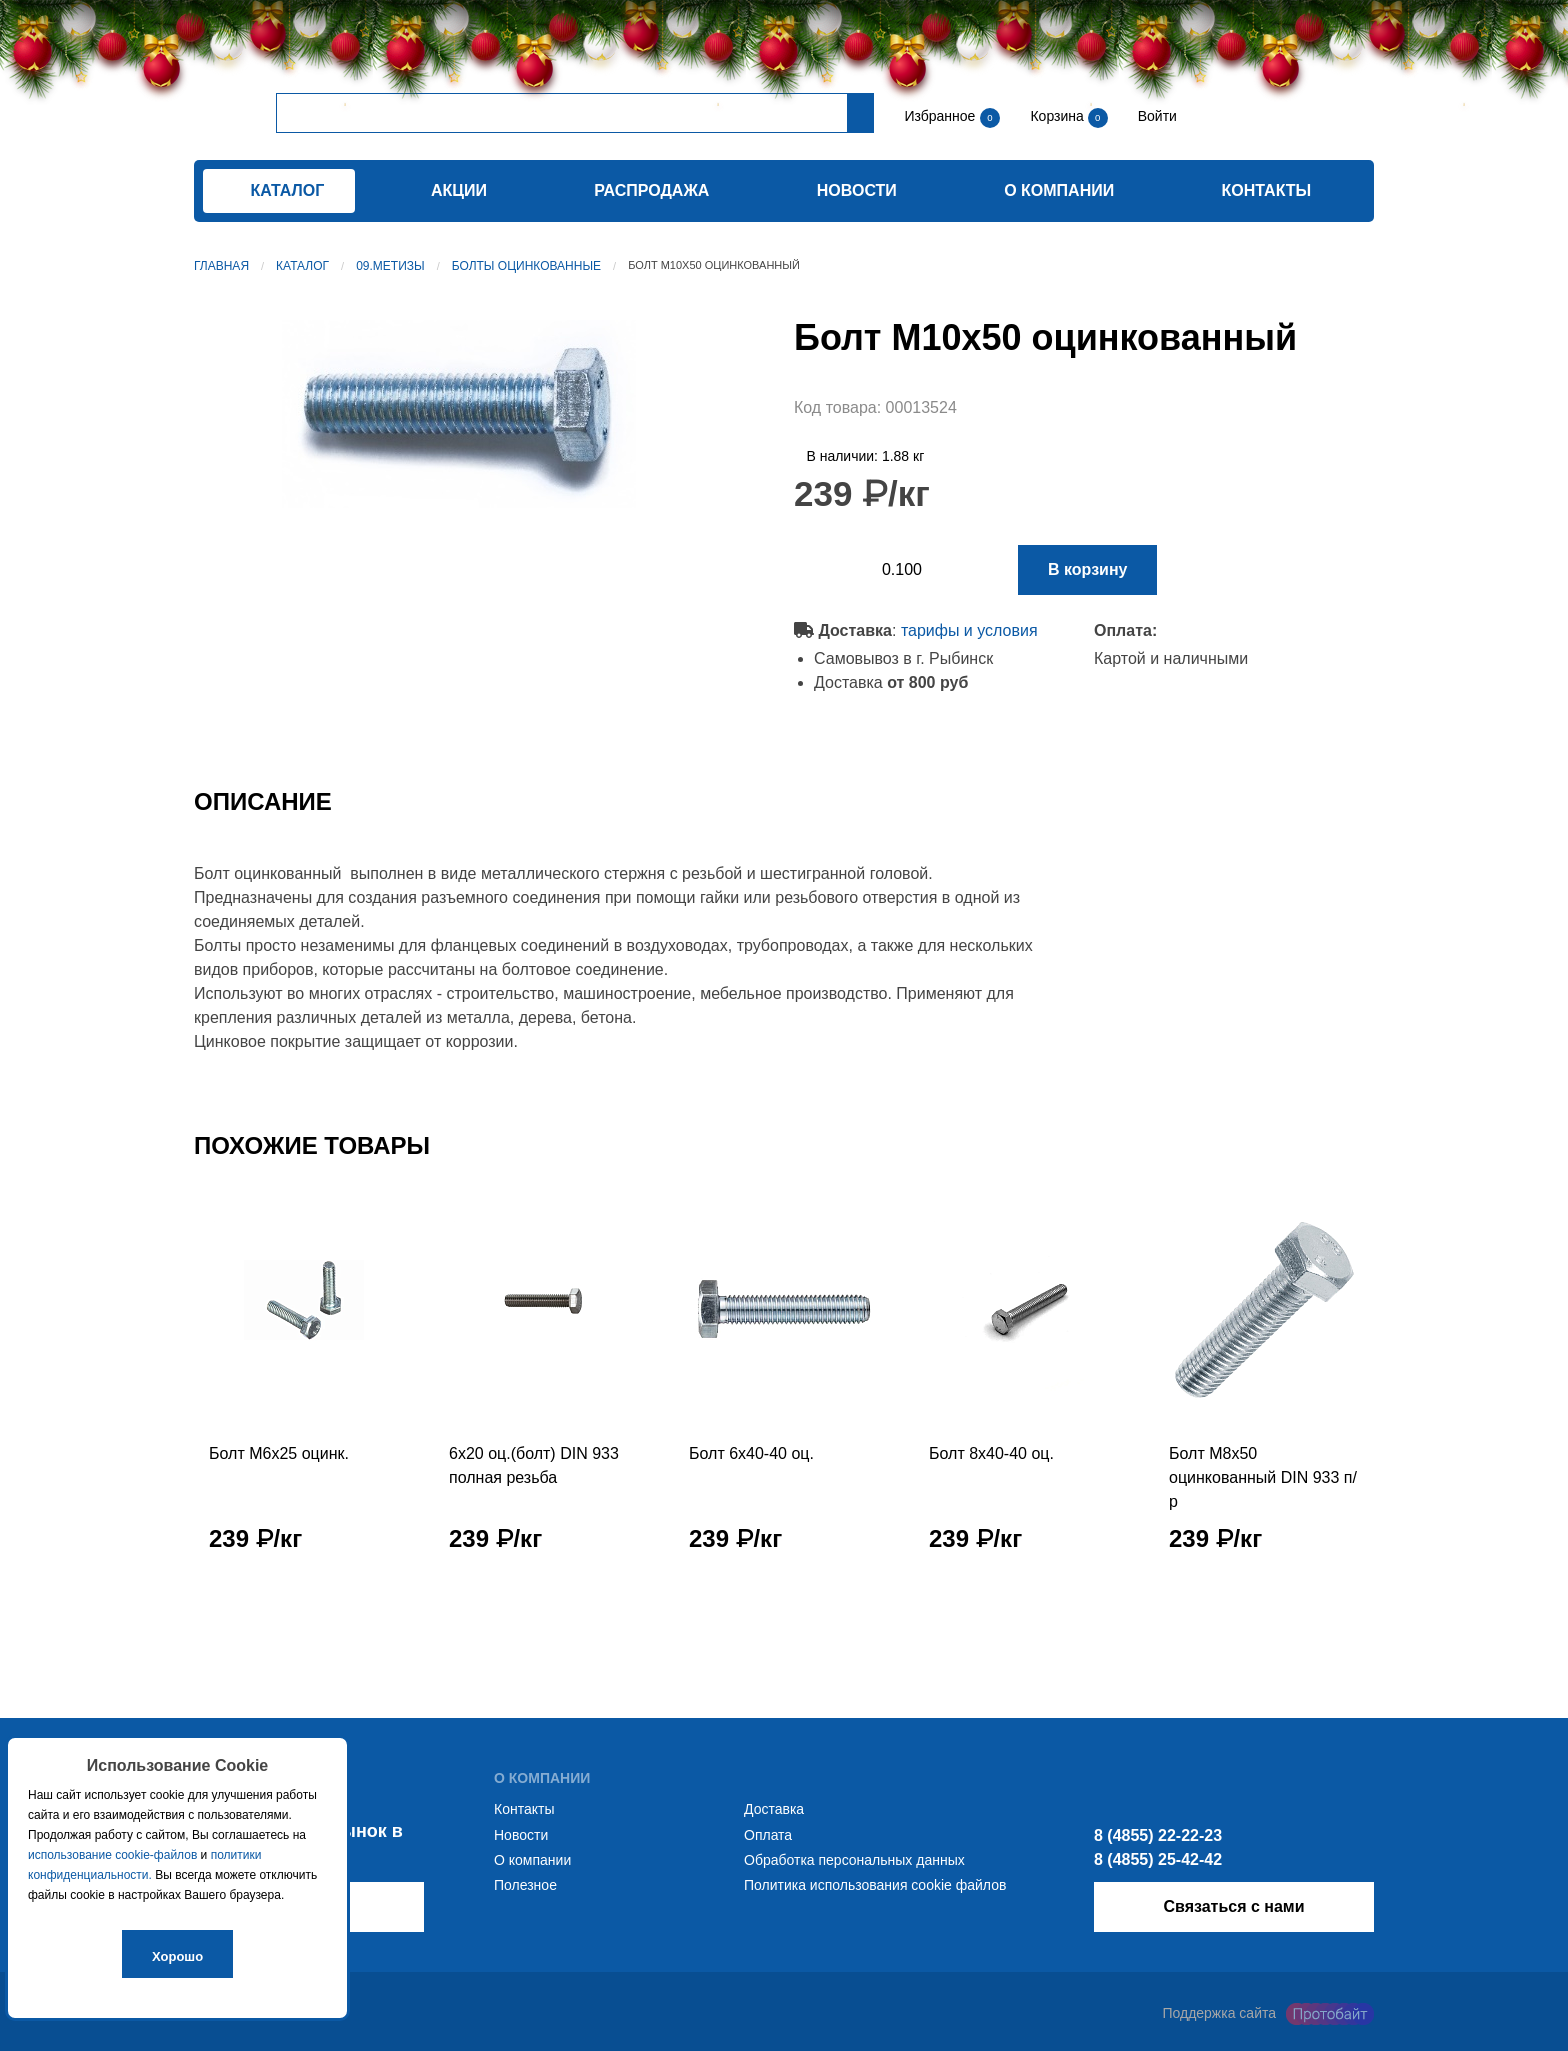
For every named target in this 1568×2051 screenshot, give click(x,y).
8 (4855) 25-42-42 (1158, 1859)
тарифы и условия (969, 630)
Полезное (525, 1885)
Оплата (768, 1835)
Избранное (939, 116)
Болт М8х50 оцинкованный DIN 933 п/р (1263, 1477)
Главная (221, 266)
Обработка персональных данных (854, 1860)
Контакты (1267, 190)
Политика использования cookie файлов (875, 1885)
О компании (1059, 190)
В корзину (1087, 569)
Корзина (1058, 116)
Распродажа (651, 190)
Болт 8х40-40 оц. (991, 1453)
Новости (857, 190)
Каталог (302, 266)
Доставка (774, 1809)
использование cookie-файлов (112, 1855)
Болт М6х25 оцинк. (279, 1453)
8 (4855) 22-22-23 (1158, 1835)
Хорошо (177, 1956)
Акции (459, 190)
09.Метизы (390, 266)
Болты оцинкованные (526, 266)
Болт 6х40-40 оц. (751, 1453)
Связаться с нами (1233, 1906)
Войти (1155, 116)
